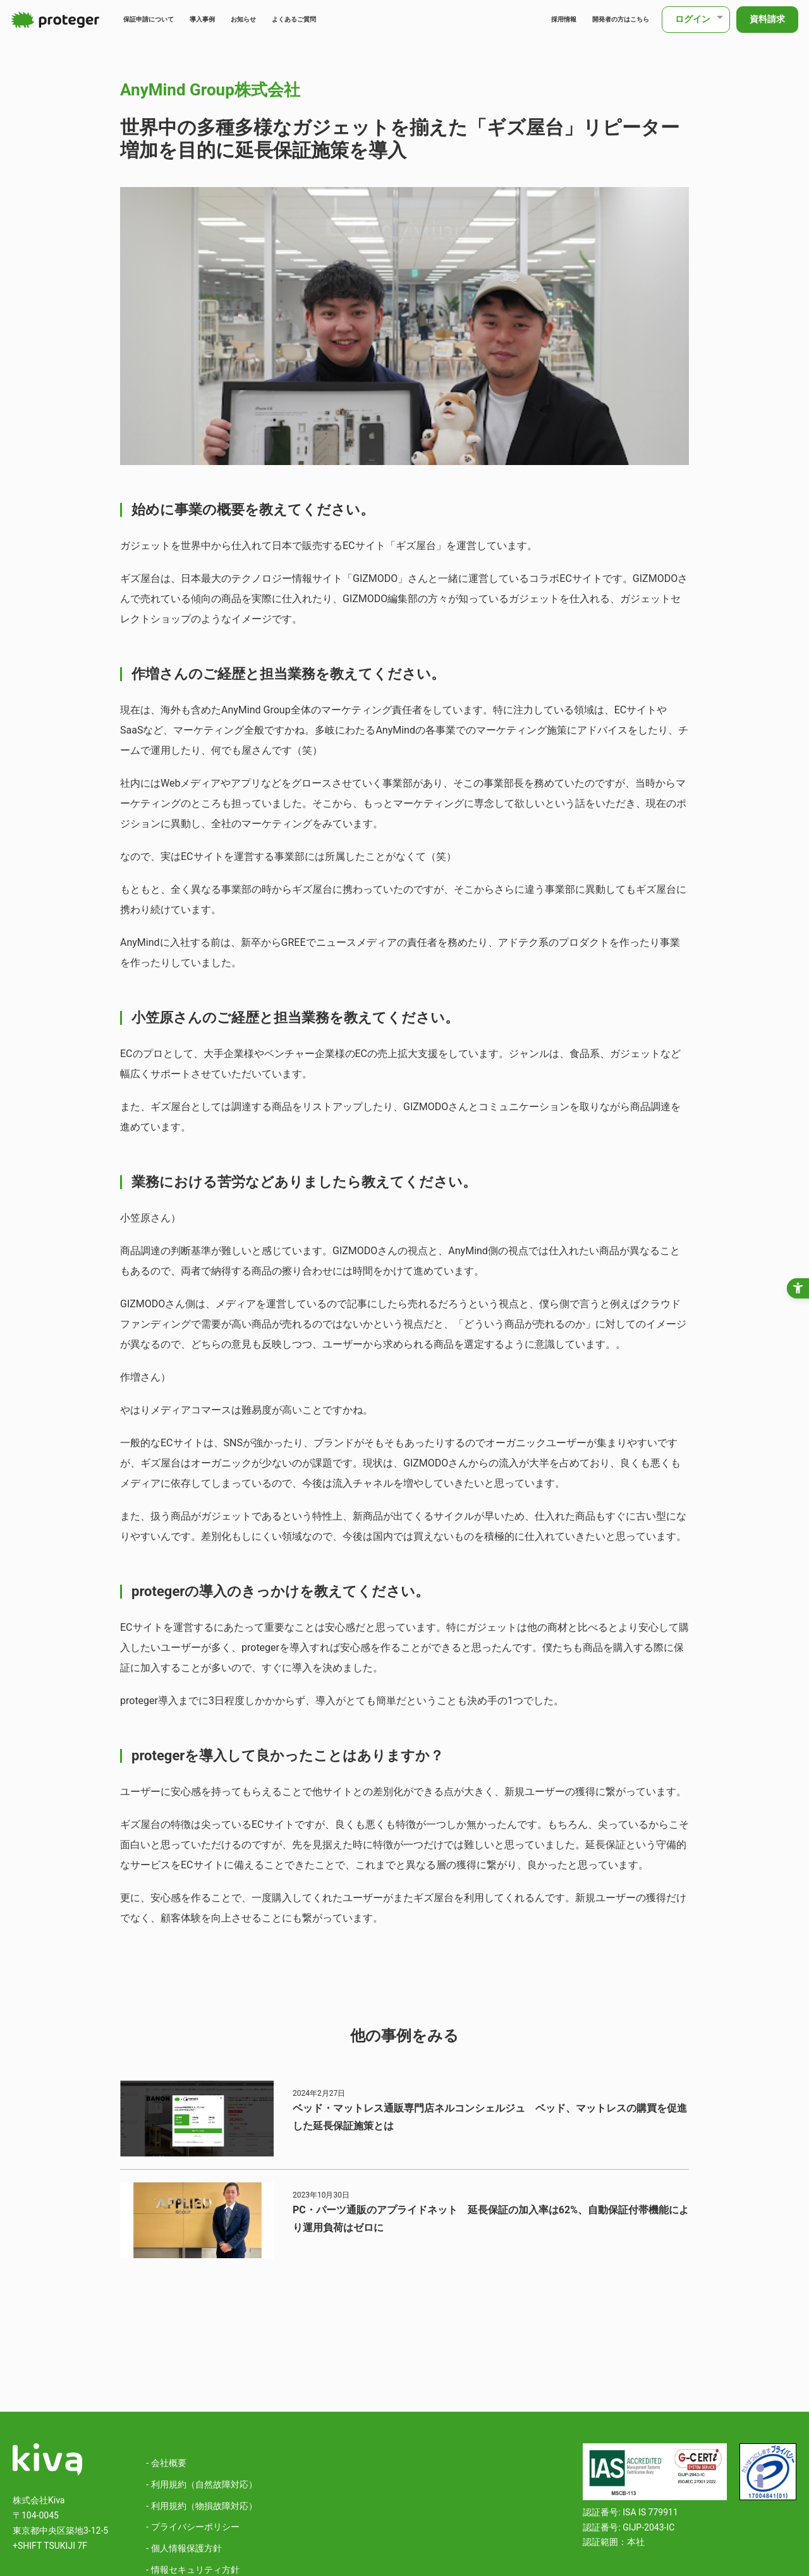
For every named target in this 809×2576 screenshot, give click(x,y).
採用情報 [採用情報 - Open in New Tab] (520, 19)
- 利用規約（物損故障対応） (201, 2506)
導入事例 (242, 19)
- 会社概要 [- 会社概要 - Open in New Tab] (166, 2463)
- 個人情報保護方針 (183, 2548)
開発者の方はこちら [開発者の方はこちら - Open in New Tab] (601, 19)
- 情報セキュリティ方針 (192, 2570)
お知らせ (299, 19)
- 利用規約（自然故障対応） (201, 2484)
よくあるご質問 (370, 19)
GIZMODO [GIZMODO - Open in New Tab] (375, 578)
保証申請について (166, 19)
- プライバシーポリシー (192, 2527)
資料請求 (765, 19)
